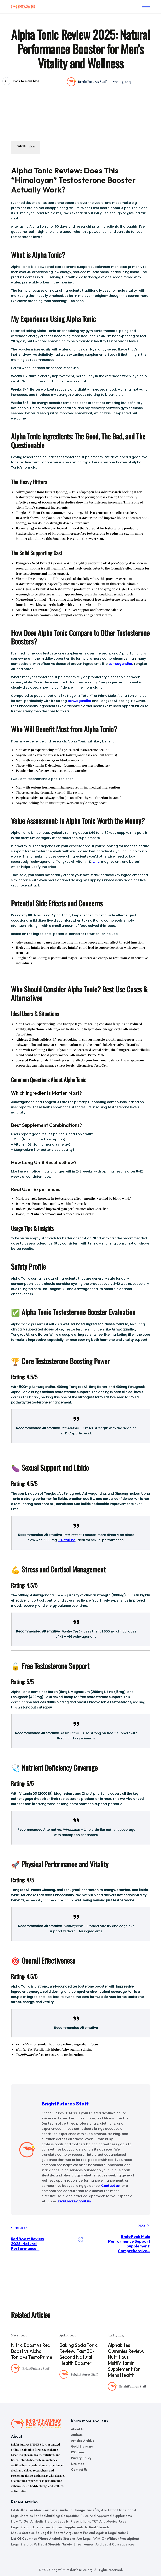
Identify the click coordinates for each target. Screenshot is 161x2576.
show (32, 146)
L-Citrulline (66, 1540)
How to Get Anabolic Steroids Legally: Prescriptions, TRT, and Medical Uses (68, 2521)
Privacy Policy (81, 2458)
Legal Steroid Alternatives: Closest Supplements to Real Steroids (60, 2527)
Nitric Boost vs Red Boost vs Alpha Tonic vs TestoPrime (31, 2351)
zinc (96, 861)
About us (78, 2429)
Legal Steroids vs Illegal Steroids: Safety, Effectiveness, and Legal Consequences (72, 2544)
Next (143, 2225)
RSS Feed (78, 2452)
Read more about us (74, 2201)
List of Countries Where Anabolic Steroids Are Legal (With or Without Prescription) (75, 2538)
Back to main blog (20, 81)
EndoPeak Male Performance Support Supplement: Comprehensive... (129, 2243)
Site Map (77, 2464)
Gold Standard (82, 2446)
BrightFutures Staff (86, 81)
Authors (77, 2435)
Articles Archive (82, 2440)
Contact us (110, 2185)
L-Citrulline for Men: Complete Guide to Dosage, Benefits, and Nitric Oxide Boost (73, 2510)
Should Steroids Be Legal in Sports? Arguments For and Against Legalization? (70, 2533)
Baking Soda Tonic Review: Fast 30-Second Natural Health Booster (78, 2354)
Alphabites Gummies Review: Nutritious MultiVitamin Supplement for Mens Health (126, 2360)
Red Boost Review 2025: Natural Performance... (27, 2243)
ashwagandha (120, 663)
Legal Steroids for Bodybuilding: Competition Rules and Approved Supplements (71, 2516)
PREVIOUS (19, 2228)
